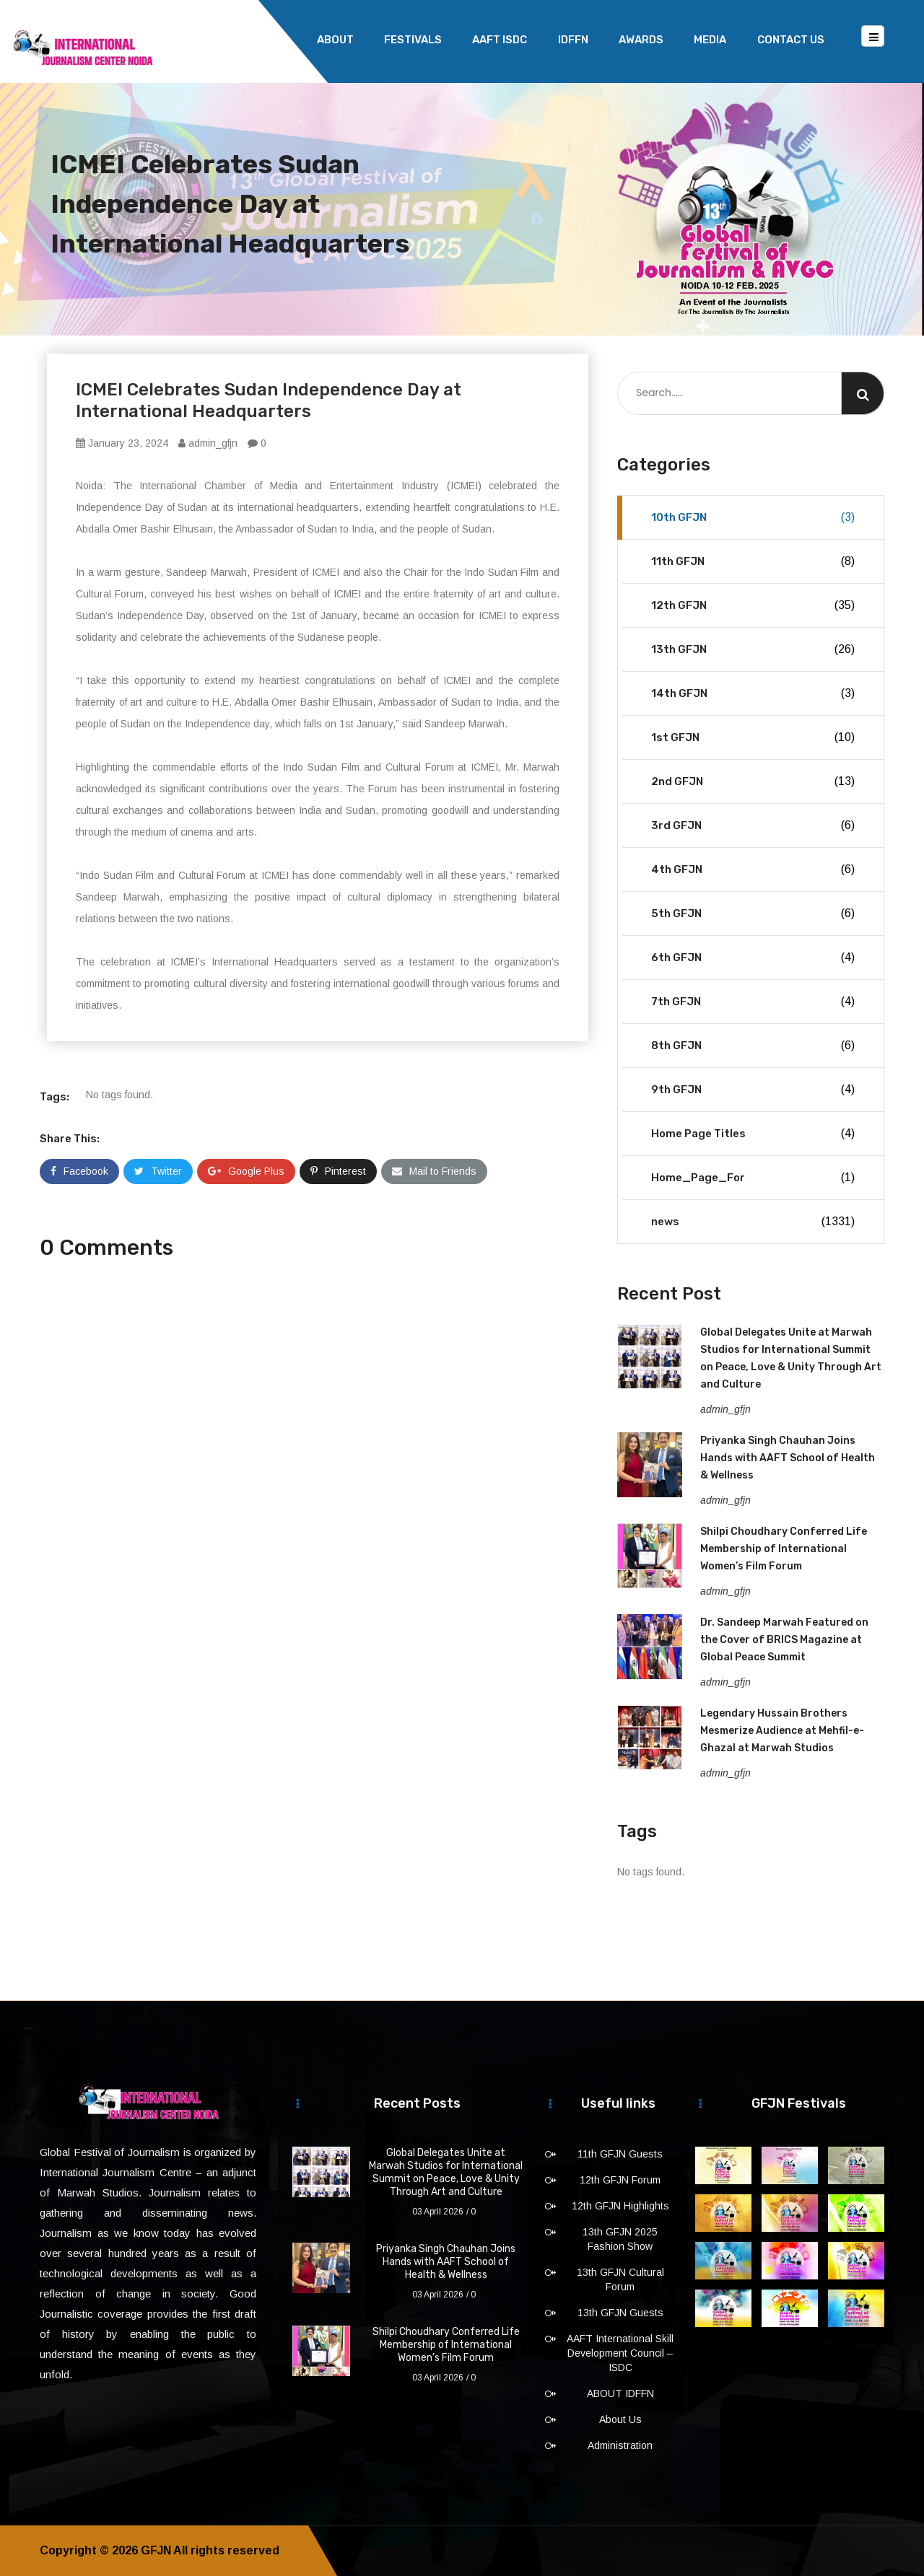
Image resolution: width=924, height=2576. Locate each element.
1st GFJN (753, 737)
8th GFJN (753, 1045)
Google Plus (246, 1171)
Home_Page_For (753, 1177)
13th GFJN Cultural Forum (620, 2279)
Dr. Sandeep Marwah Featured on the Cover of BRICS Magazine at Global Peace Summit (784, 1639)
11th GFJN (753, 561)
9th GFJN (753, 1089)
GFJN (156, 2550)
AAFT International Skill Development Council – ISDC (620, 2353)
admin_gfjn (207, 443)
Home (270, 39)
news (753, 1221)
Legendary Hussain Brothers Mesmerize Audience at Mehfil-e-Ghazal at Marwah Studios (782, 1730)
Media (710, 39)
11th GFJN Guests (620, 2154)
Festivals (413, 39)
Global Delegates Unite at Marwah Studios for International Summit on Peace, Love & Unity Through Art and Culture (446, 2172)
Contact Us (790, 39)
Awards (641, 39)
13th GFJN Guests (620, 2312)
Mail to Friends (434, 1171)
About (335, 39)
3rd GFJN (753, 825)
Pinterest (338, 1171)
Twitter (158, 1171)
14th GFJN (753, 693)
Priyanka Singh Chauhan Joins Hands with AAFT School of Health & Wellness (787, 1457)
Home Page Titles (753, 1133)
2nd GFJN (753, 781)
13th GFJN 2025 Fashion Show (620, 2239)
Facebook (79, 1171)
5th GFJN (753, 913)
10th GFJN (753, 517)
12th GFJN (753, 605)
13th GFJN (753, 649)
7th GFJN (753, 1001)
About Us (620, 2419)
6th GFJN (753, 957)
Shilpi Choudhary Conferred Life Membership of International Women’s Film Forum (783, 1548)
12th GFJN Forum (620, 2180)
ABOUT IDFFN (620, 2393)
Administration (620, 2445)
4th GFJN (753, 869)
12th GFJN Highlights (620, 2206)
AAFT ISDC (499, 39)
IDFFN (573, 39)
